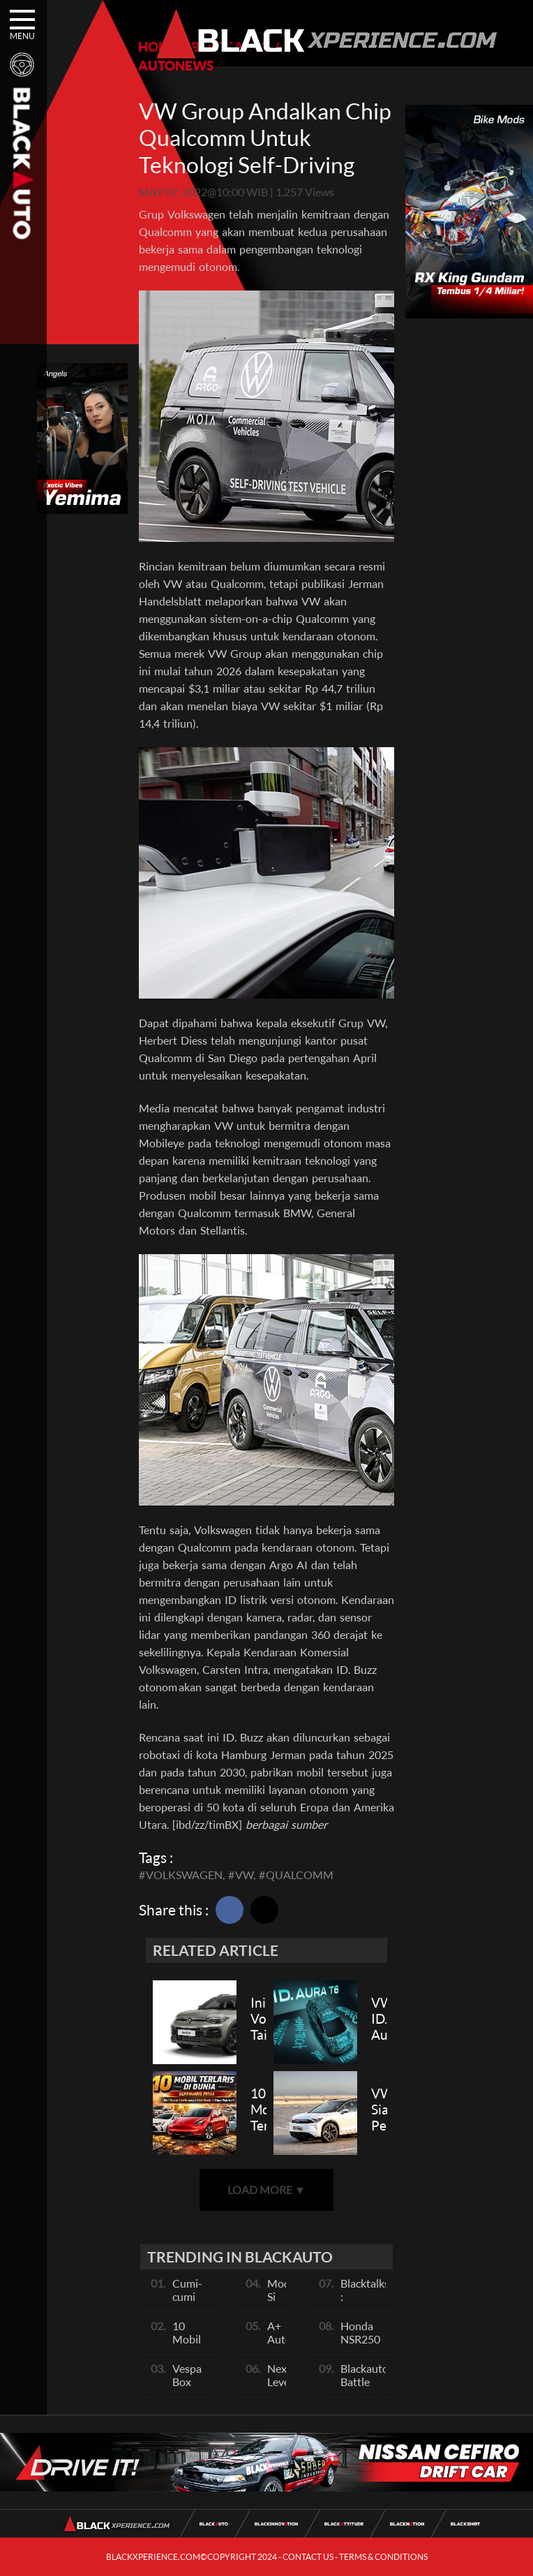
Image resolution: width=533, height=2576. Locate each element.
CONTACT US (308, 2557)
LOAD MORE (266, 2189)
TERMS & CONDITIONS (383, 2557)
